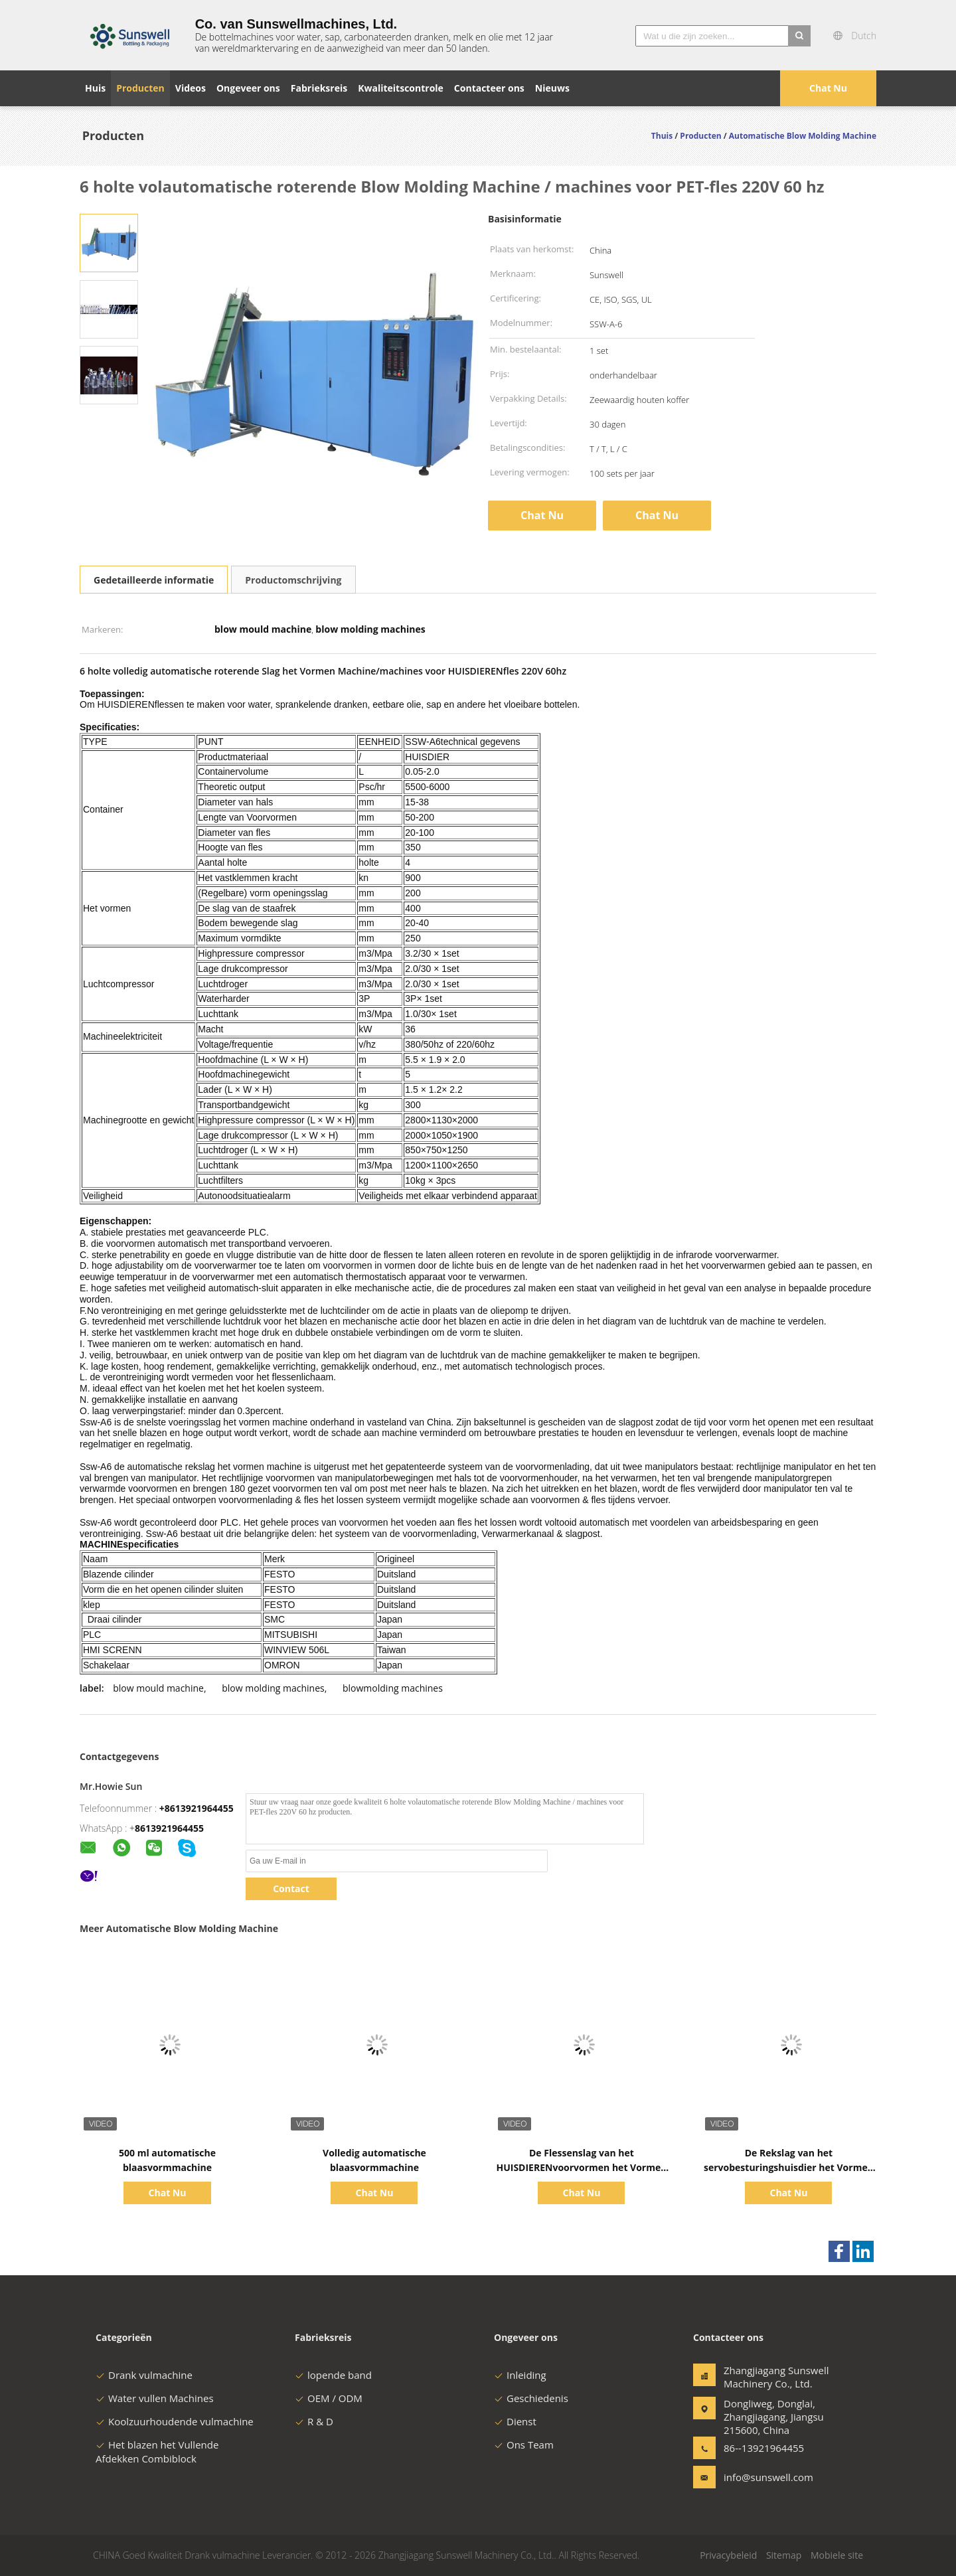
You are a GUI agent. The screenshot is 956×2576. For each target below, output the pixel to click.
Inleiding (520, 2374)
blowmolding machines (393, 1688)
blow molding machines (273, 1688)
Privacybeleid (728, 2555)
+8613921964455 (196, 1808)
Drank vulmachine (144, 2374)
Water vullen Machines (155, 2398)
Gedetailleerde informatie (154, 580)
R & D (314, 2421)
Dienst (515, 2421)
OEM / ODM (328, 2398)
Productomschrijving (293, 580)
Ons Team (524, 2444)
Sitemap (783, 2555)
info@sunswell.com (765, 2477)
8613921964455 (169, 1828)
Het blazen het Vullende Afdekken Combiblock (157, 2451)
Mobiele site (837, 2555)
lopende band (333, 2374)
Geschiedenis (531, 2398)
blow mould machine (158, 1688)
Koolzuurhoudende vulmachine (175, 2421)
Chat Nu (828, 88)
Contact (291, 1888)
